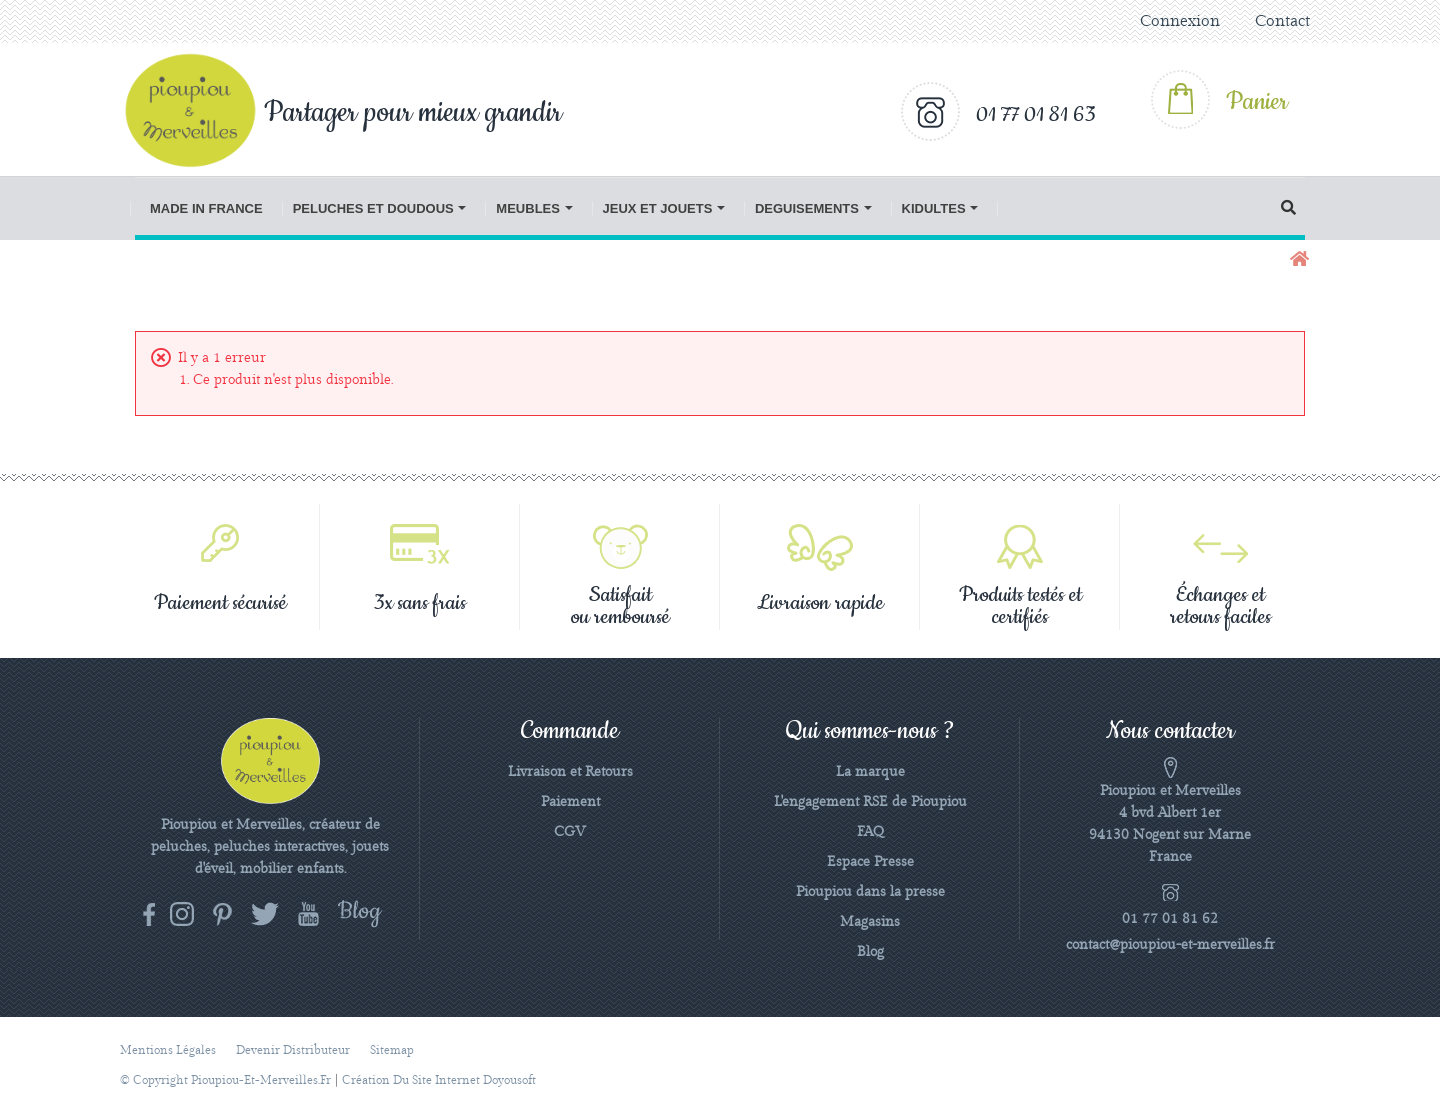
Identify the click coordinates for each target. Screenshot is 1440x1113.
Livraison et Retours (570, 772)
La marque (870, 772)
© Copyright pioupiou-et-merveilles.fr (225, 1080)
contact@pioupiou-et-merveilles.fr (1170, 945)
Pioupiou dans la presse (870, 892)
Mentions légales (168, 1050)
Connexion (1180, 21)
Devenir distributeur (293, 1050)
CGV (570, 832)
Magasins (870, 922)
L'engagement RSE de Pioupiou (870, 802)
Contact (1282, 21)
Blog (870, 952)
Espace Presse (870, 862)
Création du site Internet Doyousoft (439, 1080)
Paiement (570, 802)
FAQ (870, 832)
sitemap (392, 1050)
